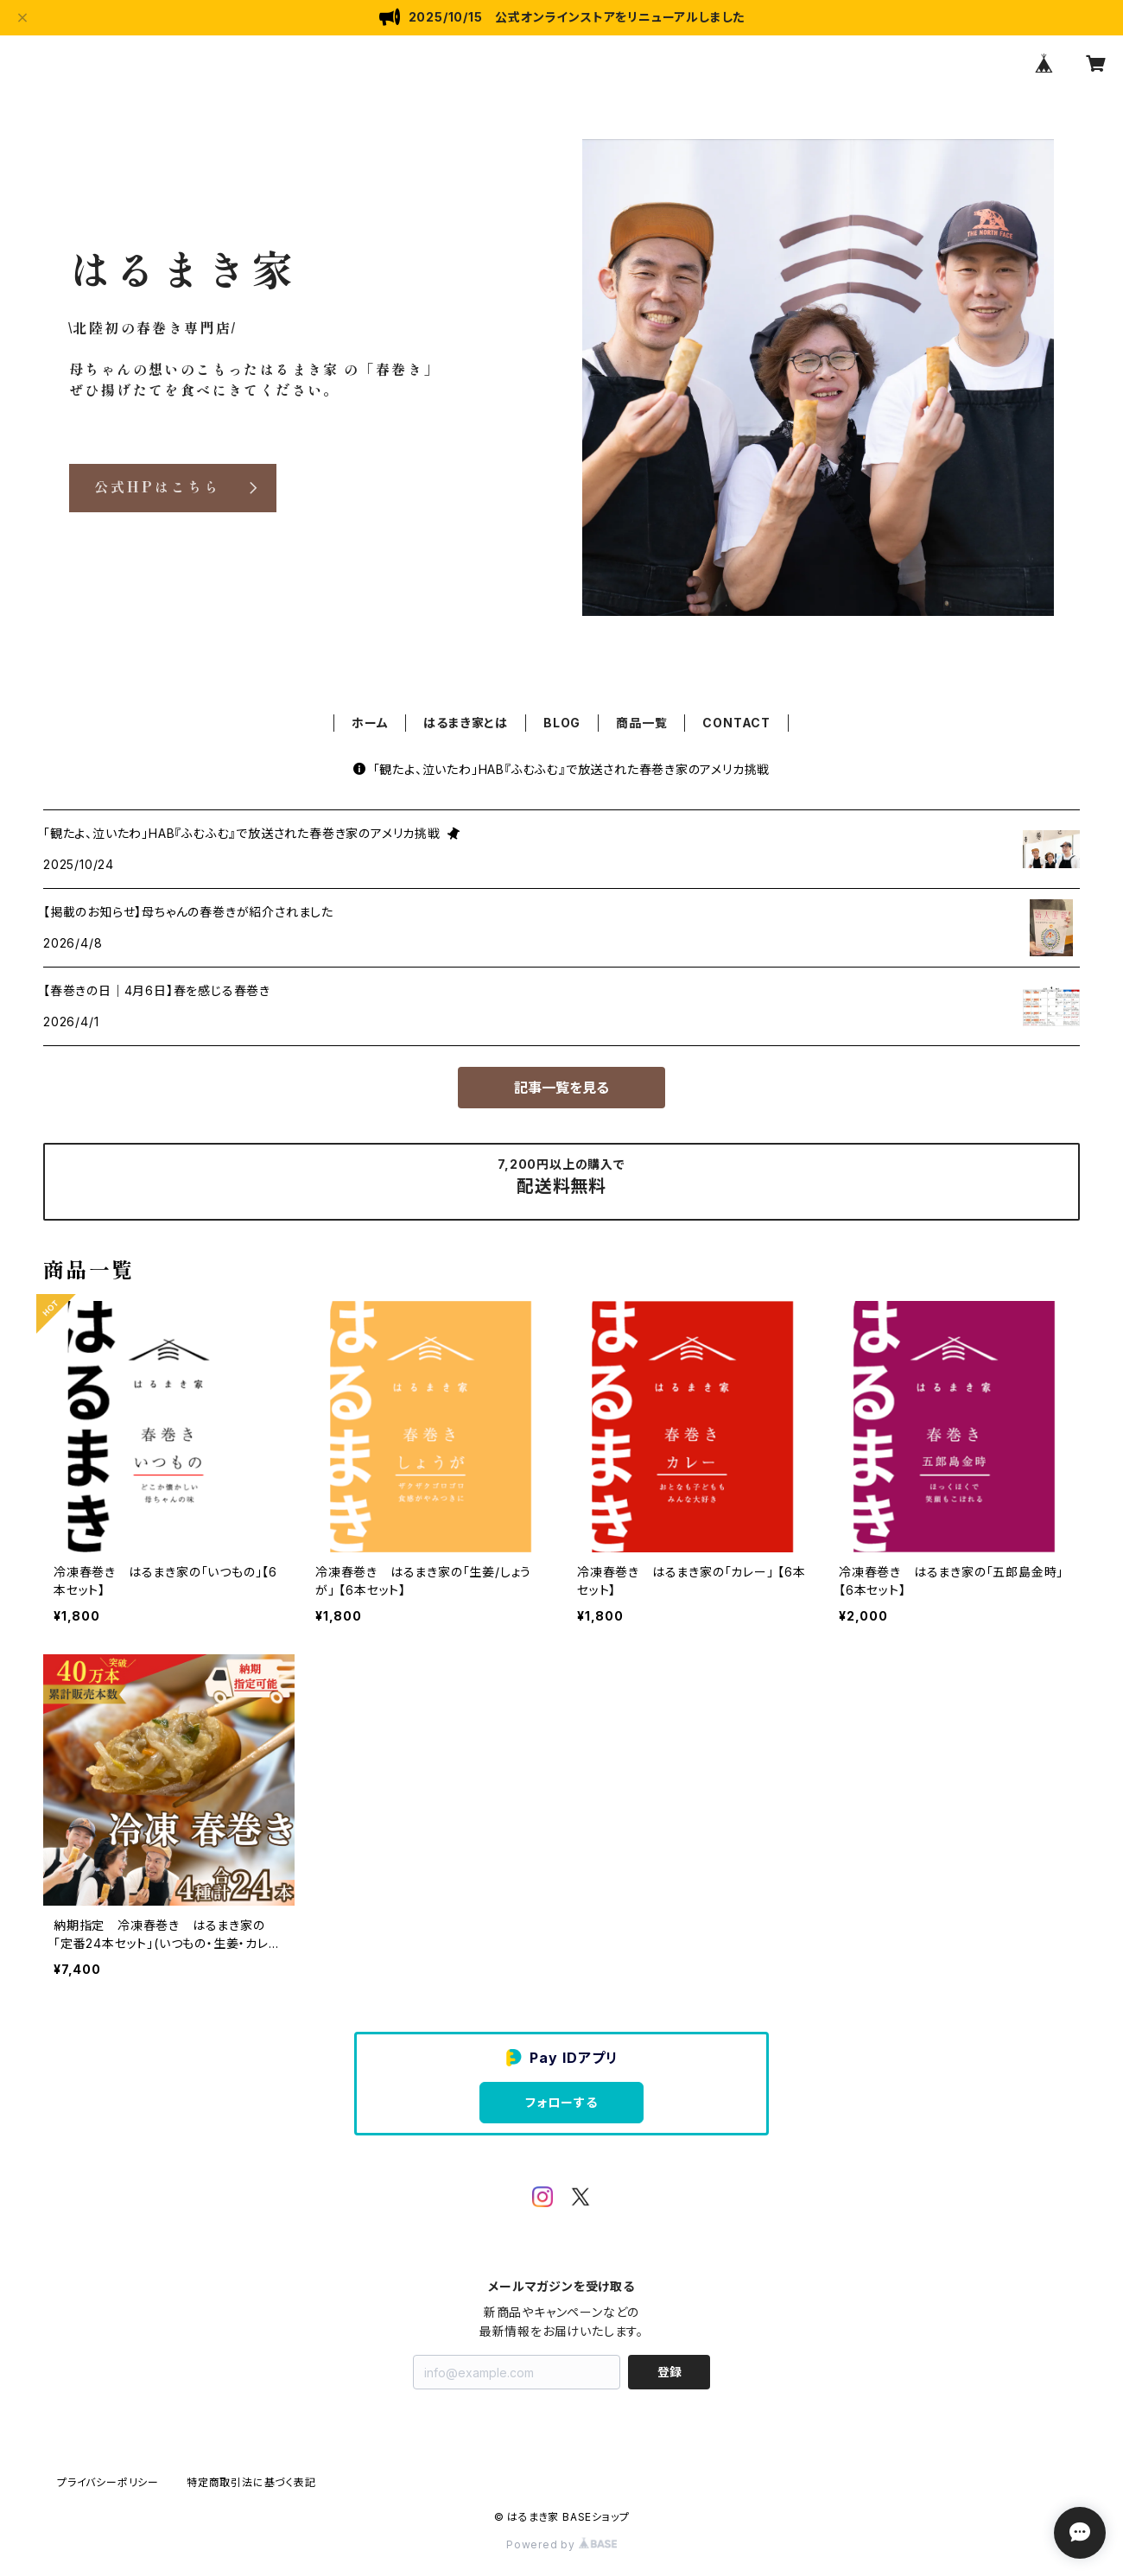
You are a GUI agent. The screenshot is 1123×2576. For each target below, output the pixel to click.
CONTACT (736, 722)
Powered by (561, 2544)
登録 (669, 2371)
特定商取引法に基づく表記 (251, 2482)
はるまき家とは (465, 722)
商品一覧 (641, 722)
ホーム (370, 722)
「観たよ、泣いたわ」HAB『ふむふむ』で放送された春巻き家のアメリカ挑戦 (562, 769)
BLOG (562, 722)
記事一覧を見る (561, 1087)
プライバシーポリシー (108, 2482)
